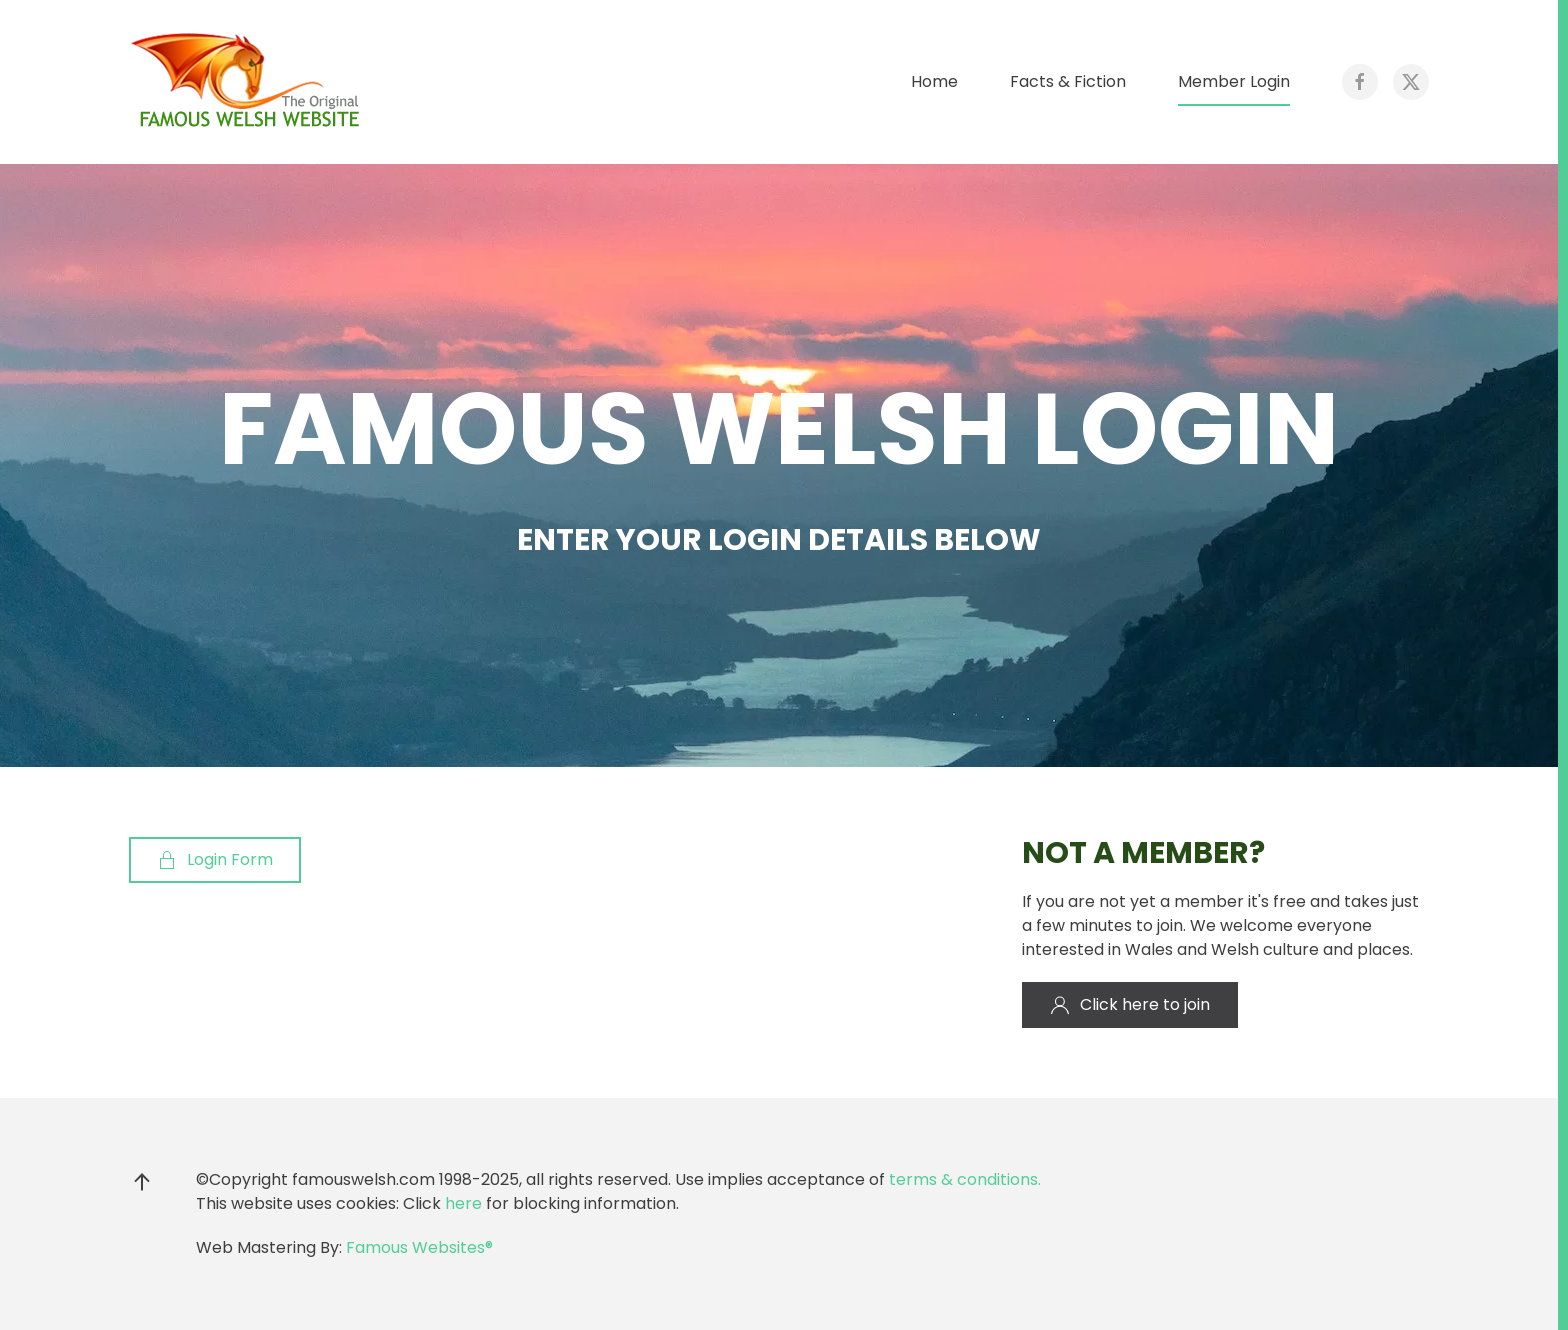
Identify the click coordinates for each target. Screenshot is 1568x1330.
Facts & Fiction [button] (1068, 81)
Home (934, 81)
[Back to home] (249, 82)
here (463, 1203)
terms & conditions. (965, 1179)
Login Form (215, 859)
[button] (142, 1182)
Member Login (1234, 81)
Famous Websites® (419, 1247)
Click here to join (1130, 1004)
